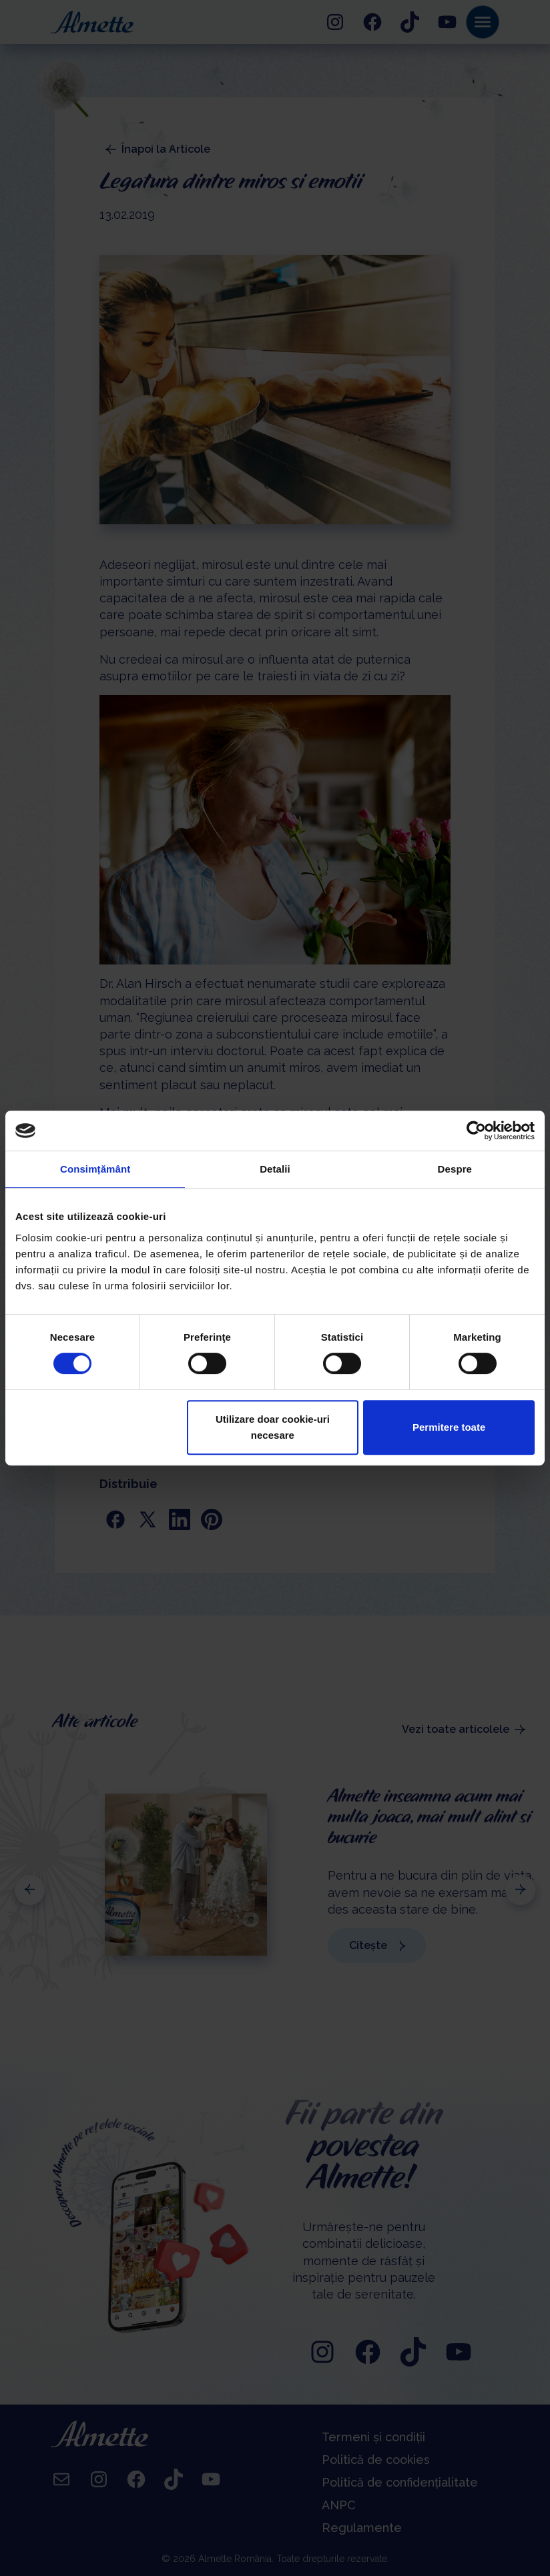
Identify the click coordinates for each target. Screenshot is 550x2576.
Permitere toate (448, 1427)
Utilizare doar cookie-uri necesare (273, 1427)
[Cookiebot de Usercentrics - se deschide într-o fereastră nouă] (476, 1131)
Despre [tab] (455, 1169)
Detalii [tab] (275, 1169)
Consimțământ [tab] (95, 1169)
